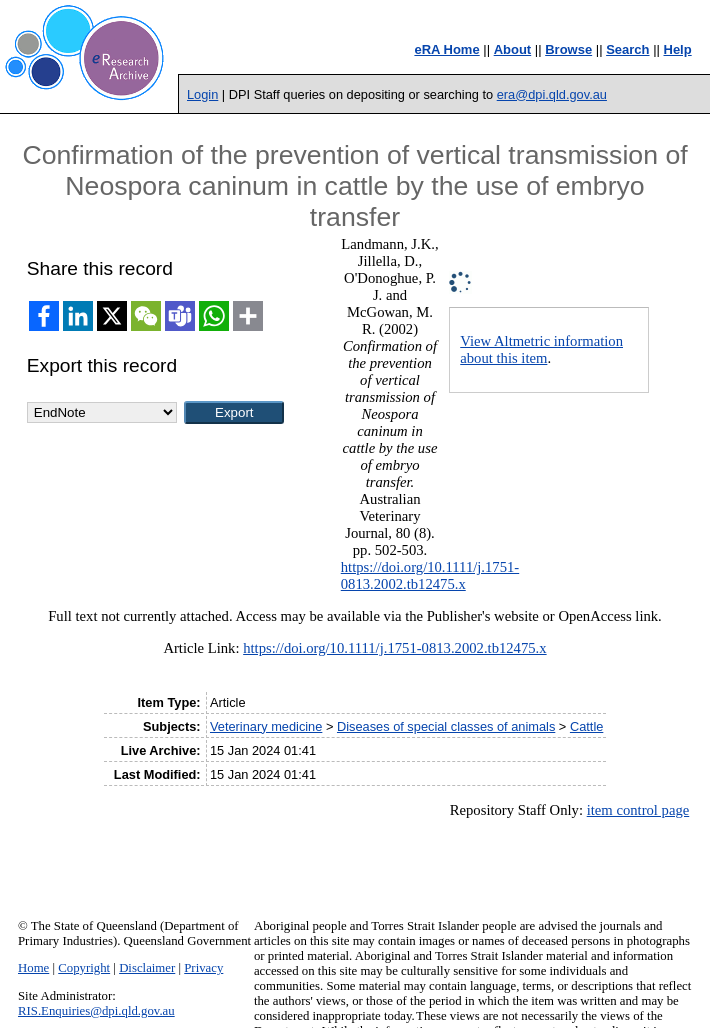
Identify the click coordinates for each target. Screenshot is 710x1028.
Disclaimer (147, 968)
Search (627, 49)
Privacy (203, 968)
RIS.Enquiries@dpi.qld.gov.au (96, 1011)
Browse (568, 49)
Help (678, 49)
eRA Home (446, 49)
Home (33, 968)
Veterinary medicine (266, 726)
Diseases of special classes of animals (446, 726)
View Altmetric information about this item (541, 349)
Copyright (84, 968)
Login (202, 94)
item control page (638, 810)
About (513, 49)
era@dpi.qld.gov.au (552, 94)
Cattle (586, 726)
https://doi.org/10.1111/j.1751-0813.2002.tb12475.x (430, 575)
